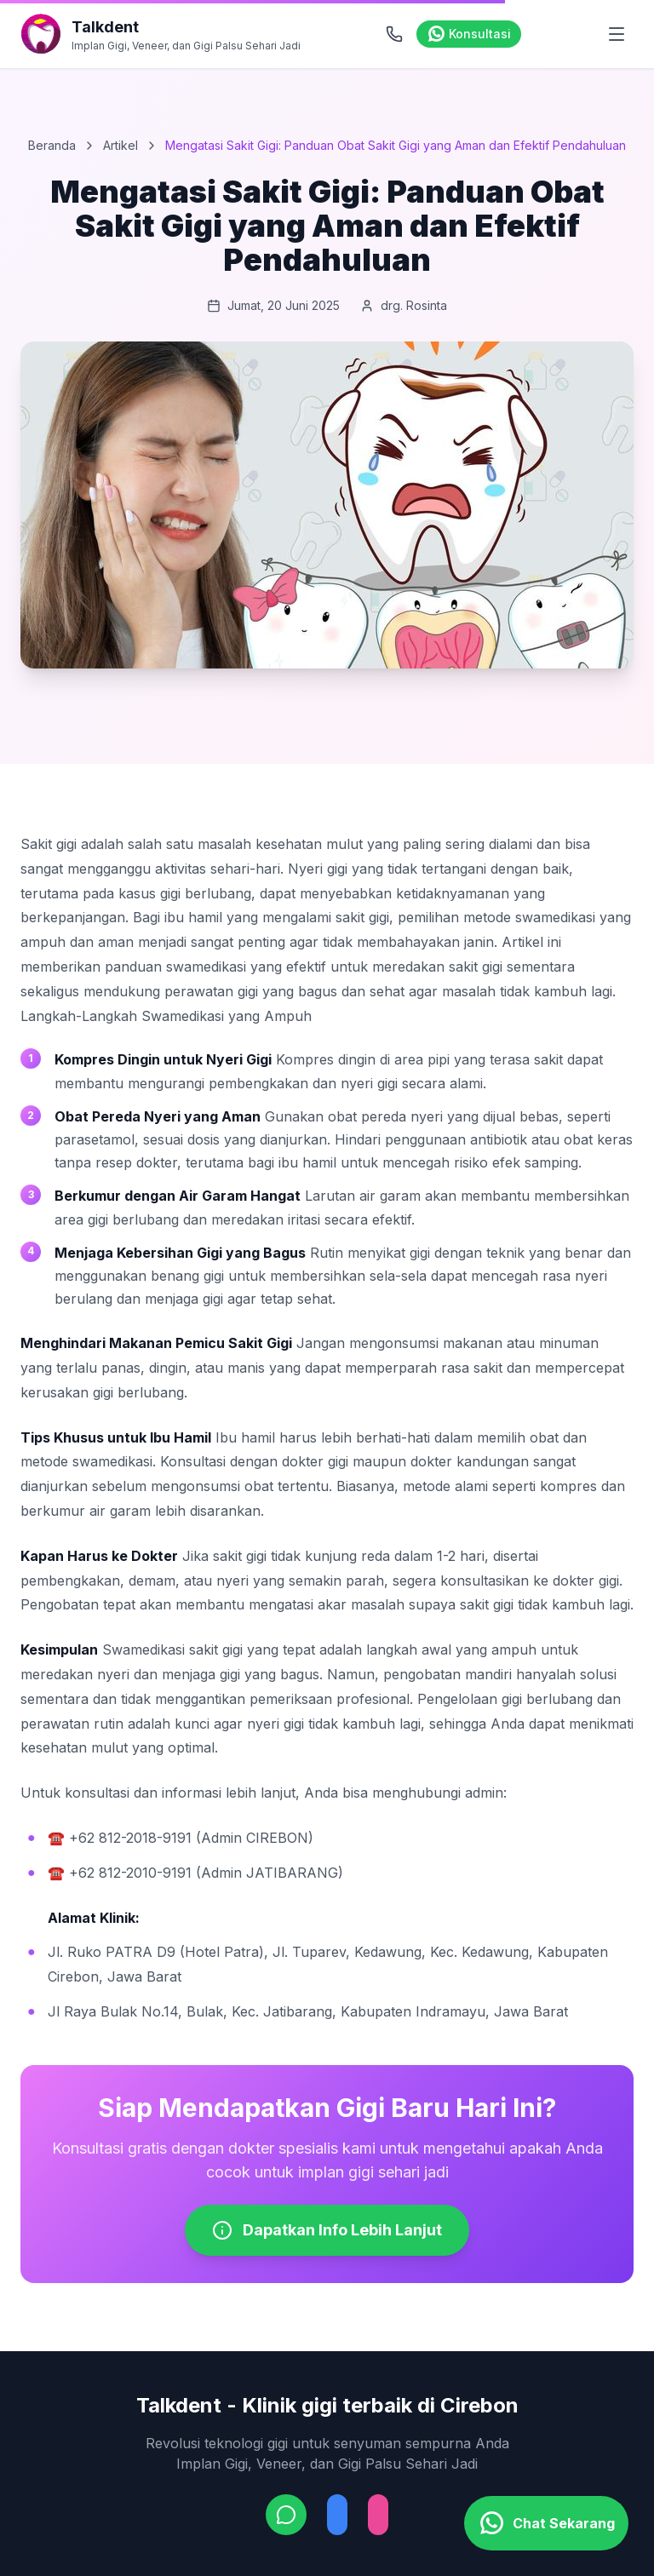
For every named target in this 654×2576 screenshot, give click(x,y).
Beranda (52, 145)
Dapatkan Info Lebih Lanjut (327, 2230)
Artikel (120, 145)
